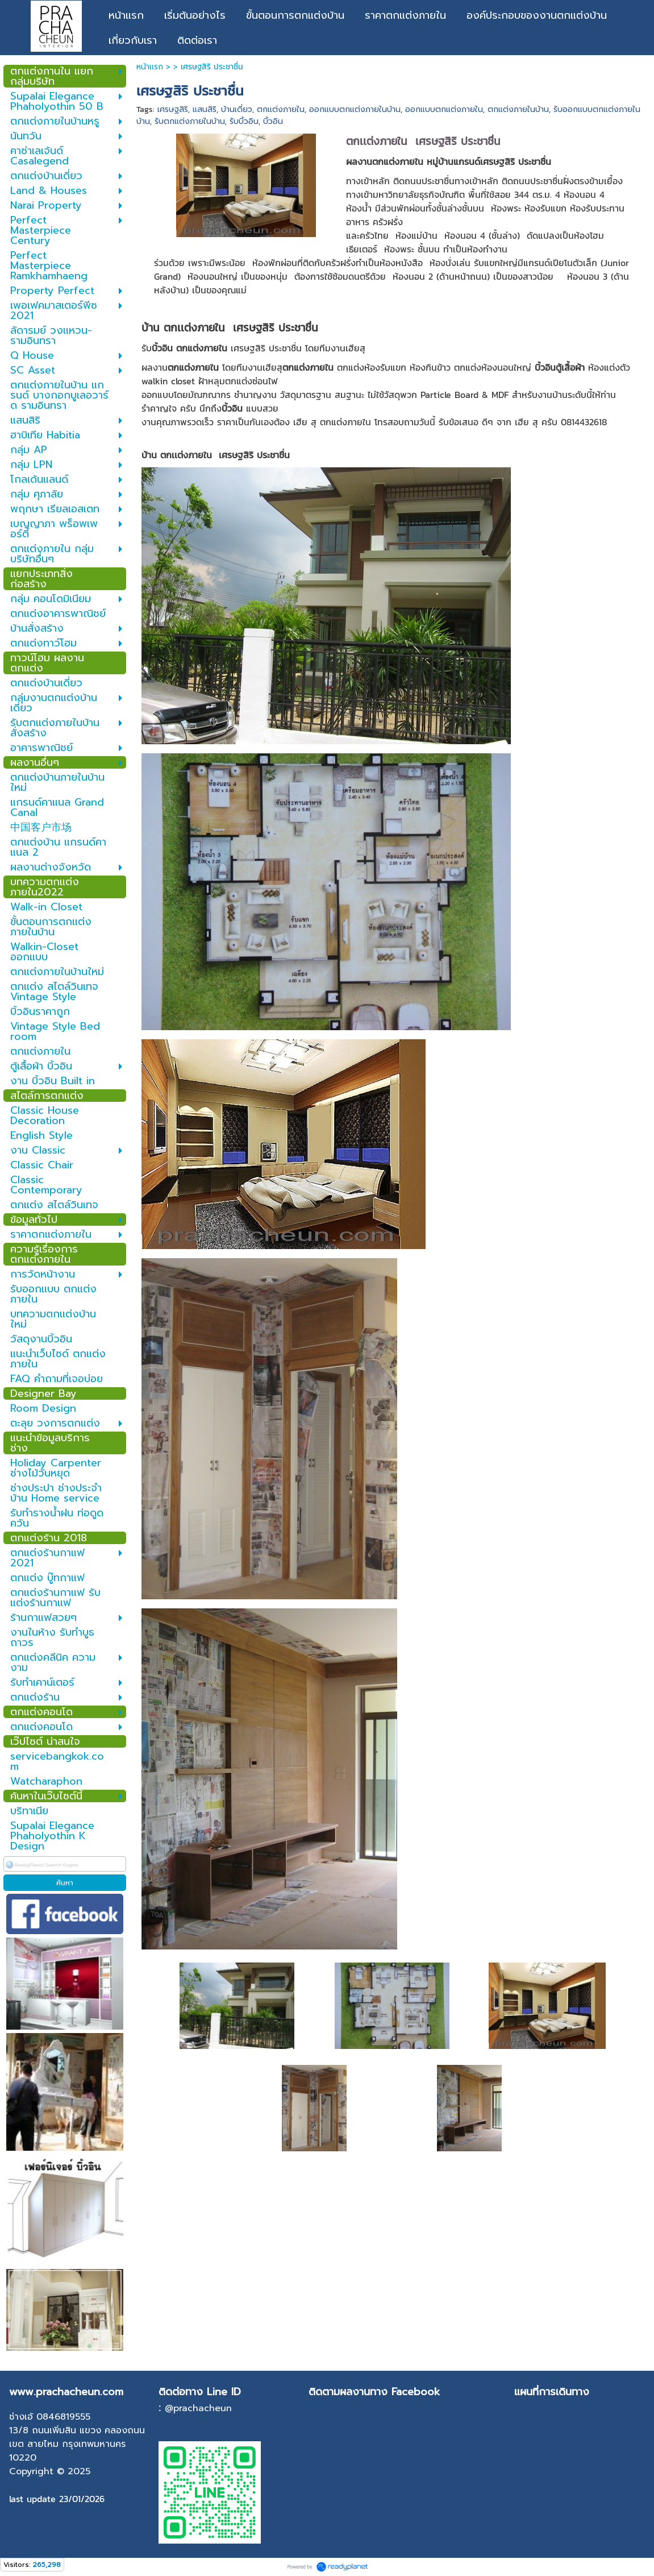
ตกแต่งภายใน (281, 109)
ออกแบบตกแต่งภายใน (444, 109)
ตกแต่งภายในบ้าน (518, 109)
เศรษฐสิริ (172, 109)
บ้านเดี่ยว (236, 109)
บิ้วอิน (273, 121)
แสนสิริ (204, 109)
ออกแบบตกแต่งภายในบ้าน (355, 109)
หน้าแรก (149, 67)
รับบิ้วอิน (244, 121)
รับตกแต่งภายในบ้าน (190, 121)
